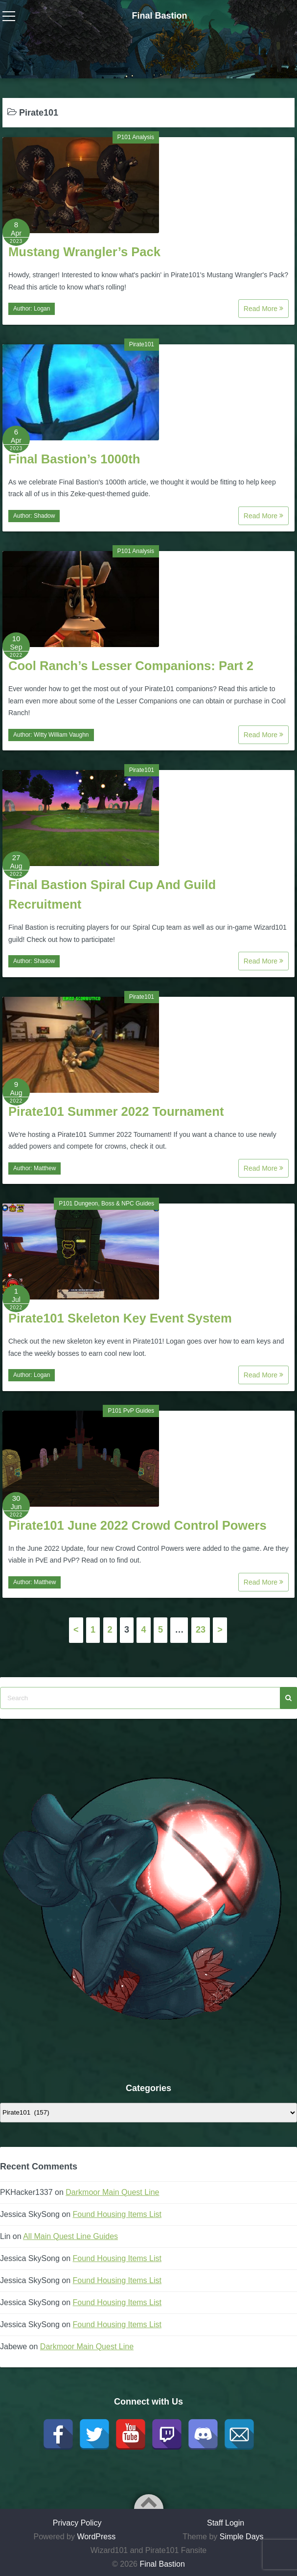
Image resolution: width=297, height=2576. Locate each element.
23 (201, 1630)
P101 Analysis (135, 137)
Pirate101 (141, 344)
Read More (263, 309)
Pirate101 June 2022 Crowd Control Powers (137, 1525)
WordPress (96, 2536)
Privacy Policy (77, 2523)
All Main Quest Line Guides (70, 2236)
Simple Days (242, 2536)
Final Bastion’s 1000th (74, 459)
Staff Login (225, 2523)
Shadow (44, 515)
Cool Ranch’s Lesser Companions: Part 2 (130, 666)
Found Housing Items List (117, 2214)
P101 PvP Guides (131, 1410)
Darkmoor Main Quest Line (112, 2192)
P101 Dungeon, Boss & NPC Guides (106, 1203)
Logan (42, 308)
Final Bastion (159, 16)
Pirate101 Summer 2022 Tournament (116, 1111)
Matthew (45, 1168)
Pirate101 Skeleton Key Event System (120, 1318)
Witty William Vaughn (61, 734)
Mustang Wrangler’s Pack (84, 252)
